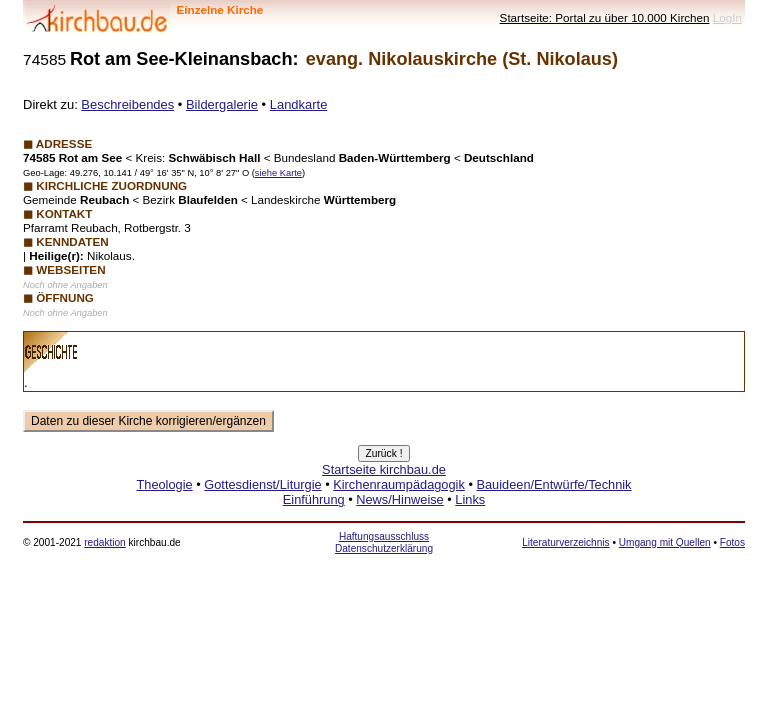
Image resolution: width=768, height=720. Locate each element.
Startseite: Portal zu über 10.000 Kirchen (605, 17)
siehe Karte (278, 173)
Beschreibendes (127, 104)
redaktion (104, 542)
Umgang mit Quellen (665, 542)
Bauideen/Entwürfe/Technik (553, 484)
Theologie (164, 484)
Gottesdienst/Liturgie (262, 484)
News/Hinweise (399, 499)
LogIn (727, 17)
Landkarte (299, 104)
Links (470, 499)
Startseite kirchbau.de (384, 469)
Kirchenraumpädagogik (399, 484)
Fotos (732, 542)
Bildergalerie (222, 104)
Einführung (314, 499)
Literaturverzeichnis (565, 542)
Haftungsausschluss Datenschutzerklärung (384, 542)
